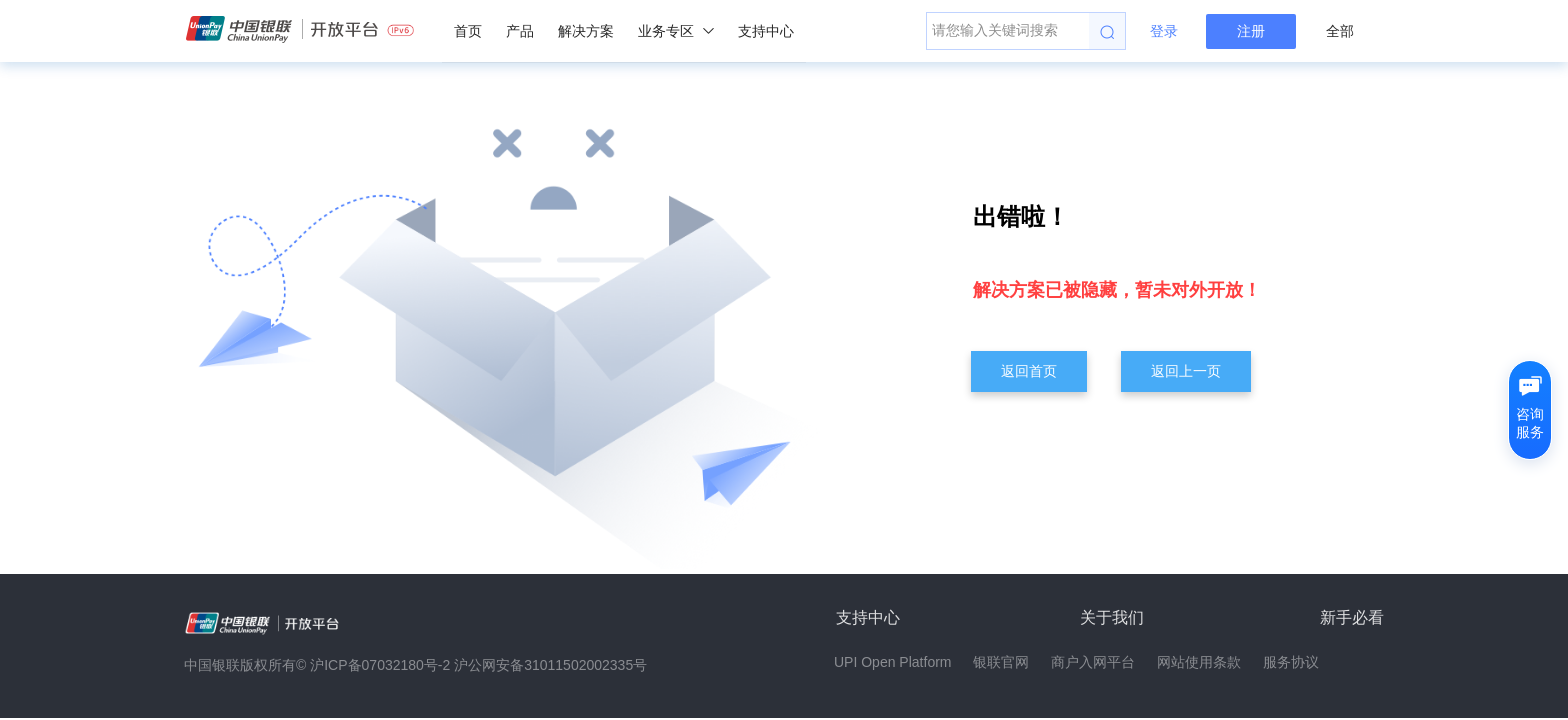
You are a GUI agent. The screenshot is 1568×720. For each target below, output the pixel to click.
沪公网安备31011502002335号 (550, 665)
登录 (1164, 31)
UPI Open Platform (893, 662)
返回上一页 (1186, 371)
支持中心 (766, 31)
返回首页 (1029, 371)
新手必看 (1352, 617)
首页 (468, 31)
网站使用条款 (1199, 662)
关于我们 (1112, 617)
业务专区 (676, 31)
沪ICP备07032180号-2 (380, 665)
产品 (520, 31)
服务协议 (1291, 662)
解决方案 (586, 31)
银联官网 (1001, 662)
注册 (1251, 31)
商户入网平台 (1093, 662)
